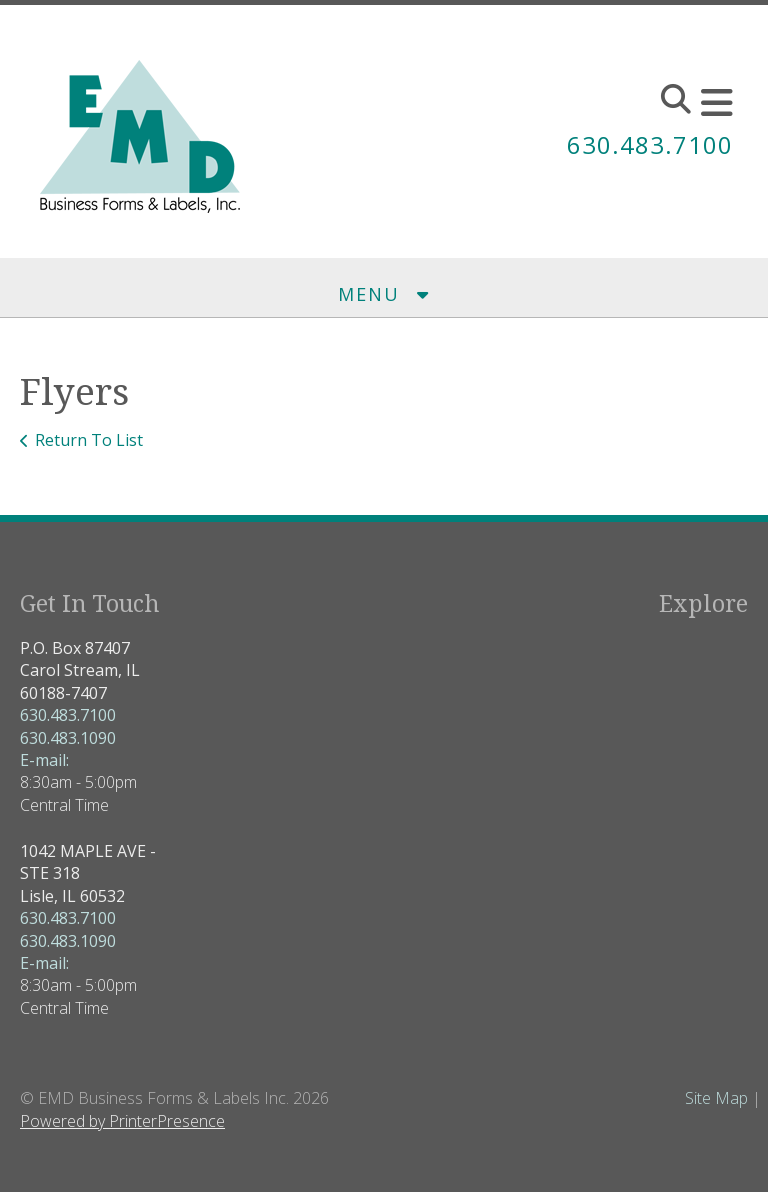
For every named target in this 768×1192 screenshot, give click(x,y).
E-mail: (44, 760)
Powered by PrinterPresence (122, 1121)
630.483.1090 (68, 738)
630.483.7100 (650, 144)
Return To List (89, 440)
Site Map (716, 1098)
